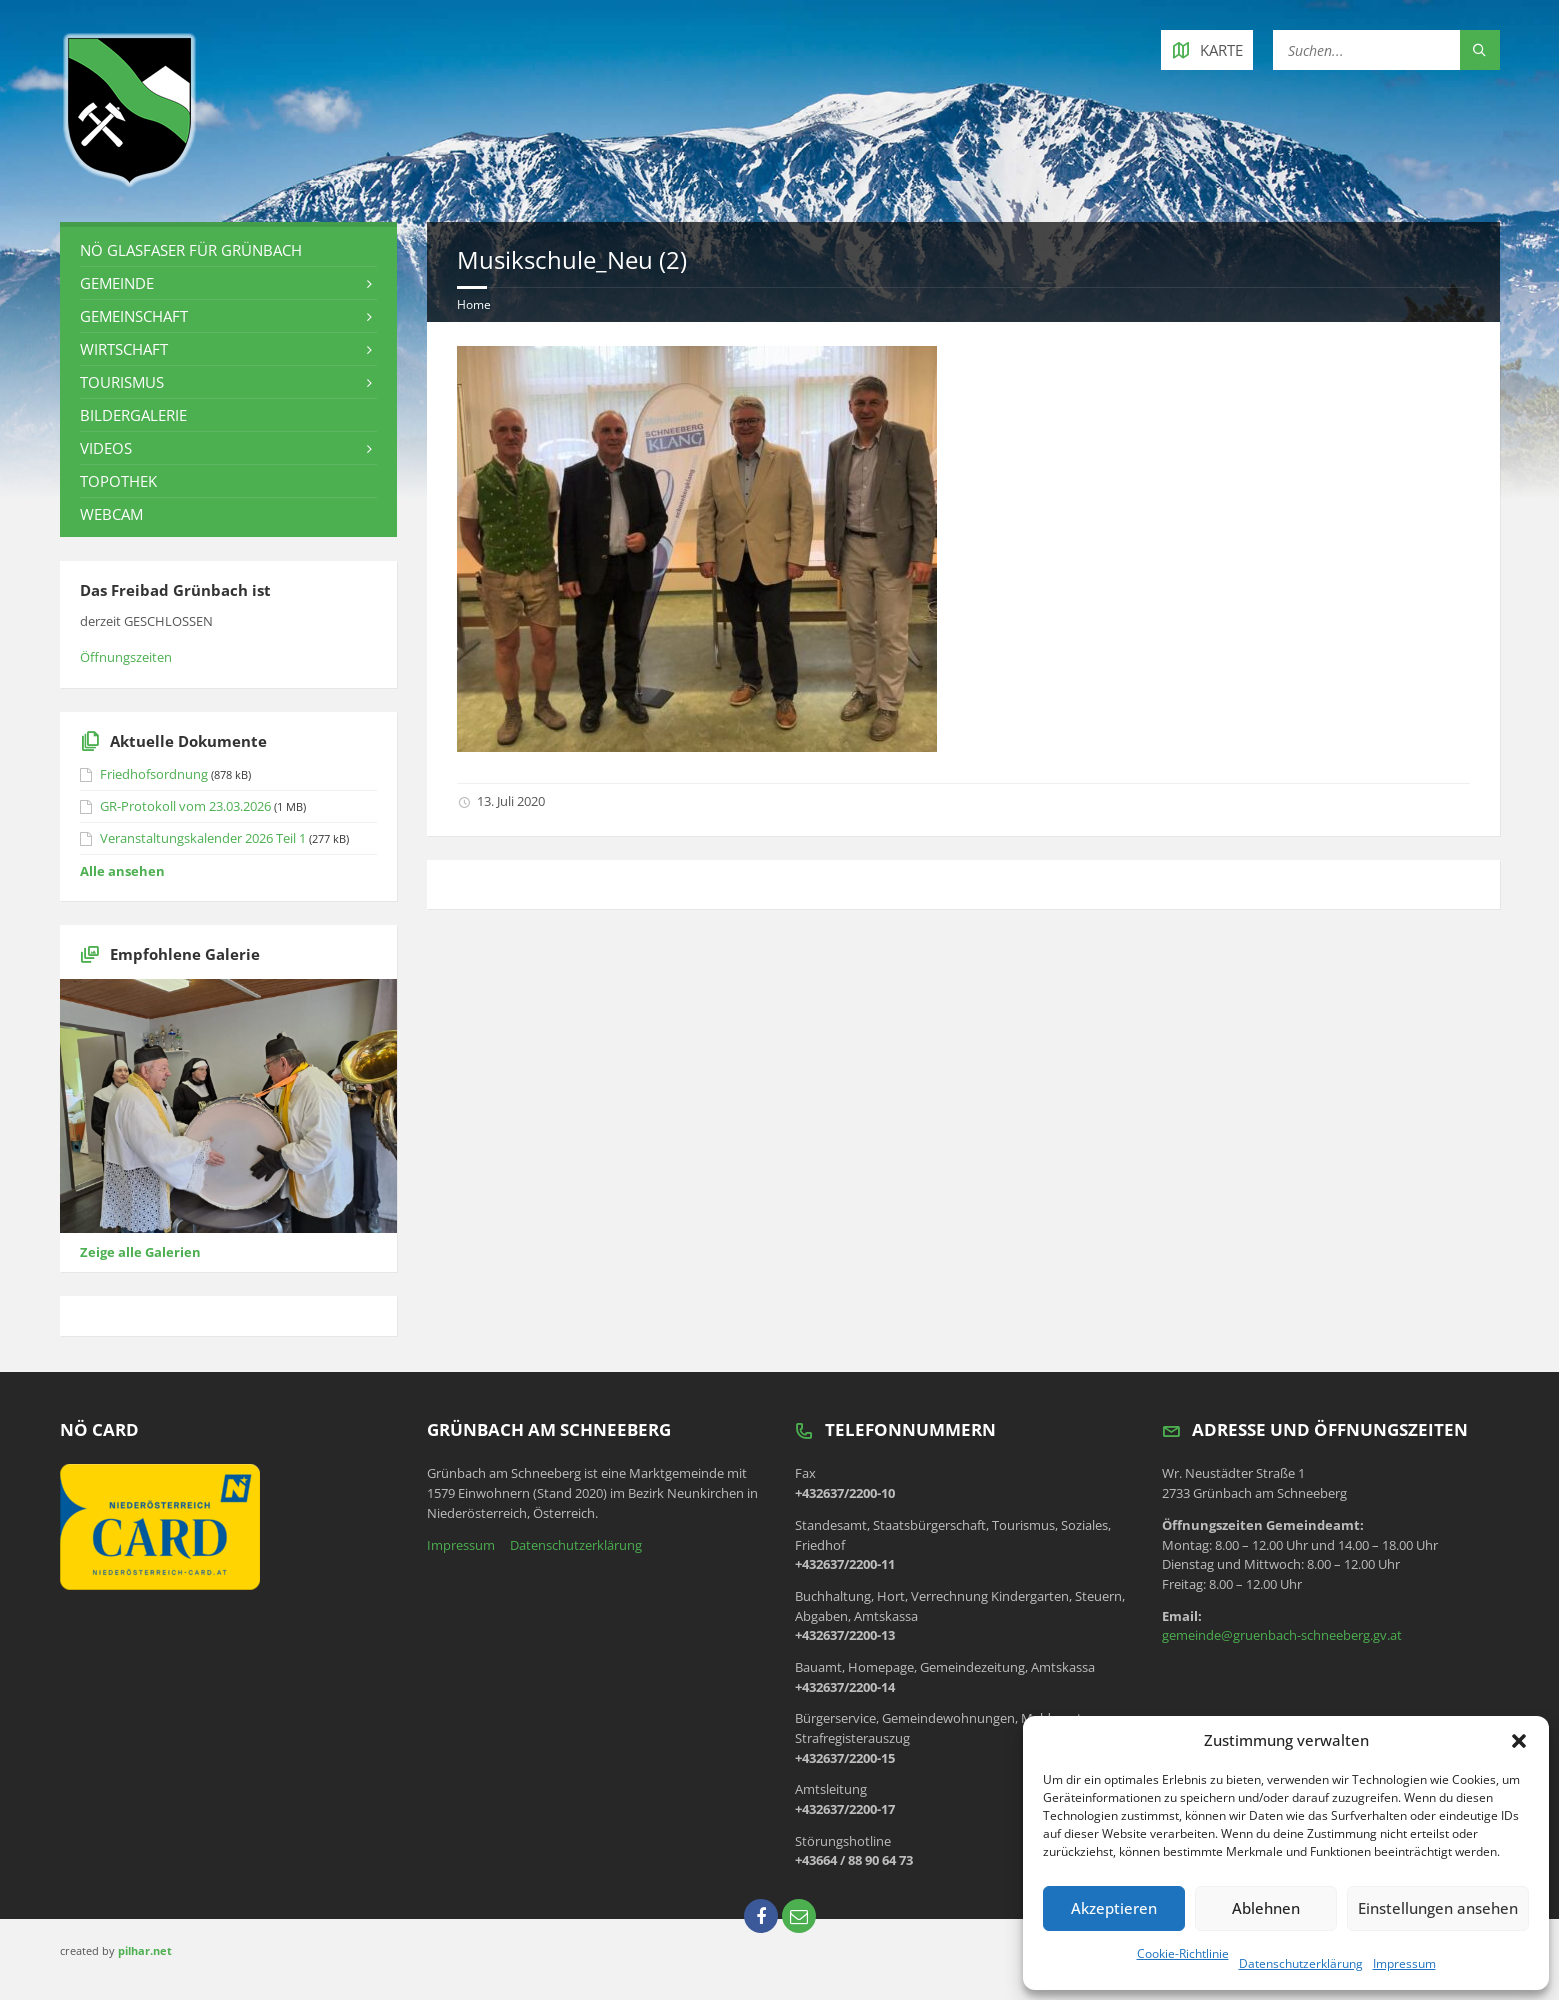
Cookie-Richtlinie (1183, 1953)
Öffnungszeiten (126, 657)
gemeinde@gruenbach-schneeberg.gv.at (1282, 1635)
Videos (106, 448)
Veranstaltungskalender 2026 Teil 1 (203, 838)
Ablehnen (1266, 1908)
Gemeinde (117, 283)
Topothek (118, 481)
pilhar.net (145, 1950)
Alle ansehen (122, 871)
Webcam (111, 514)
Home (474, 304)
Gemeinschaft (134, 316)
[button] (1519, 1741)
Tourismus (122, 382)
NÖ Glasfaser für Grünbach (191, 250)
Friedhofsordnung (154, 774)
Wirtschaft (124, 349)
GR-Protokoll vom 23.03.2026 (185, 806)
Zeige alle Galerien (140, 1252)
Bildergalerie (133, 415)
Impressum (1404, 1963)
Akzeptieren (1114, 1908)
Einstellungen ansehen (1438, 1908)
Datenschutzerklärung (1301, 1963)
